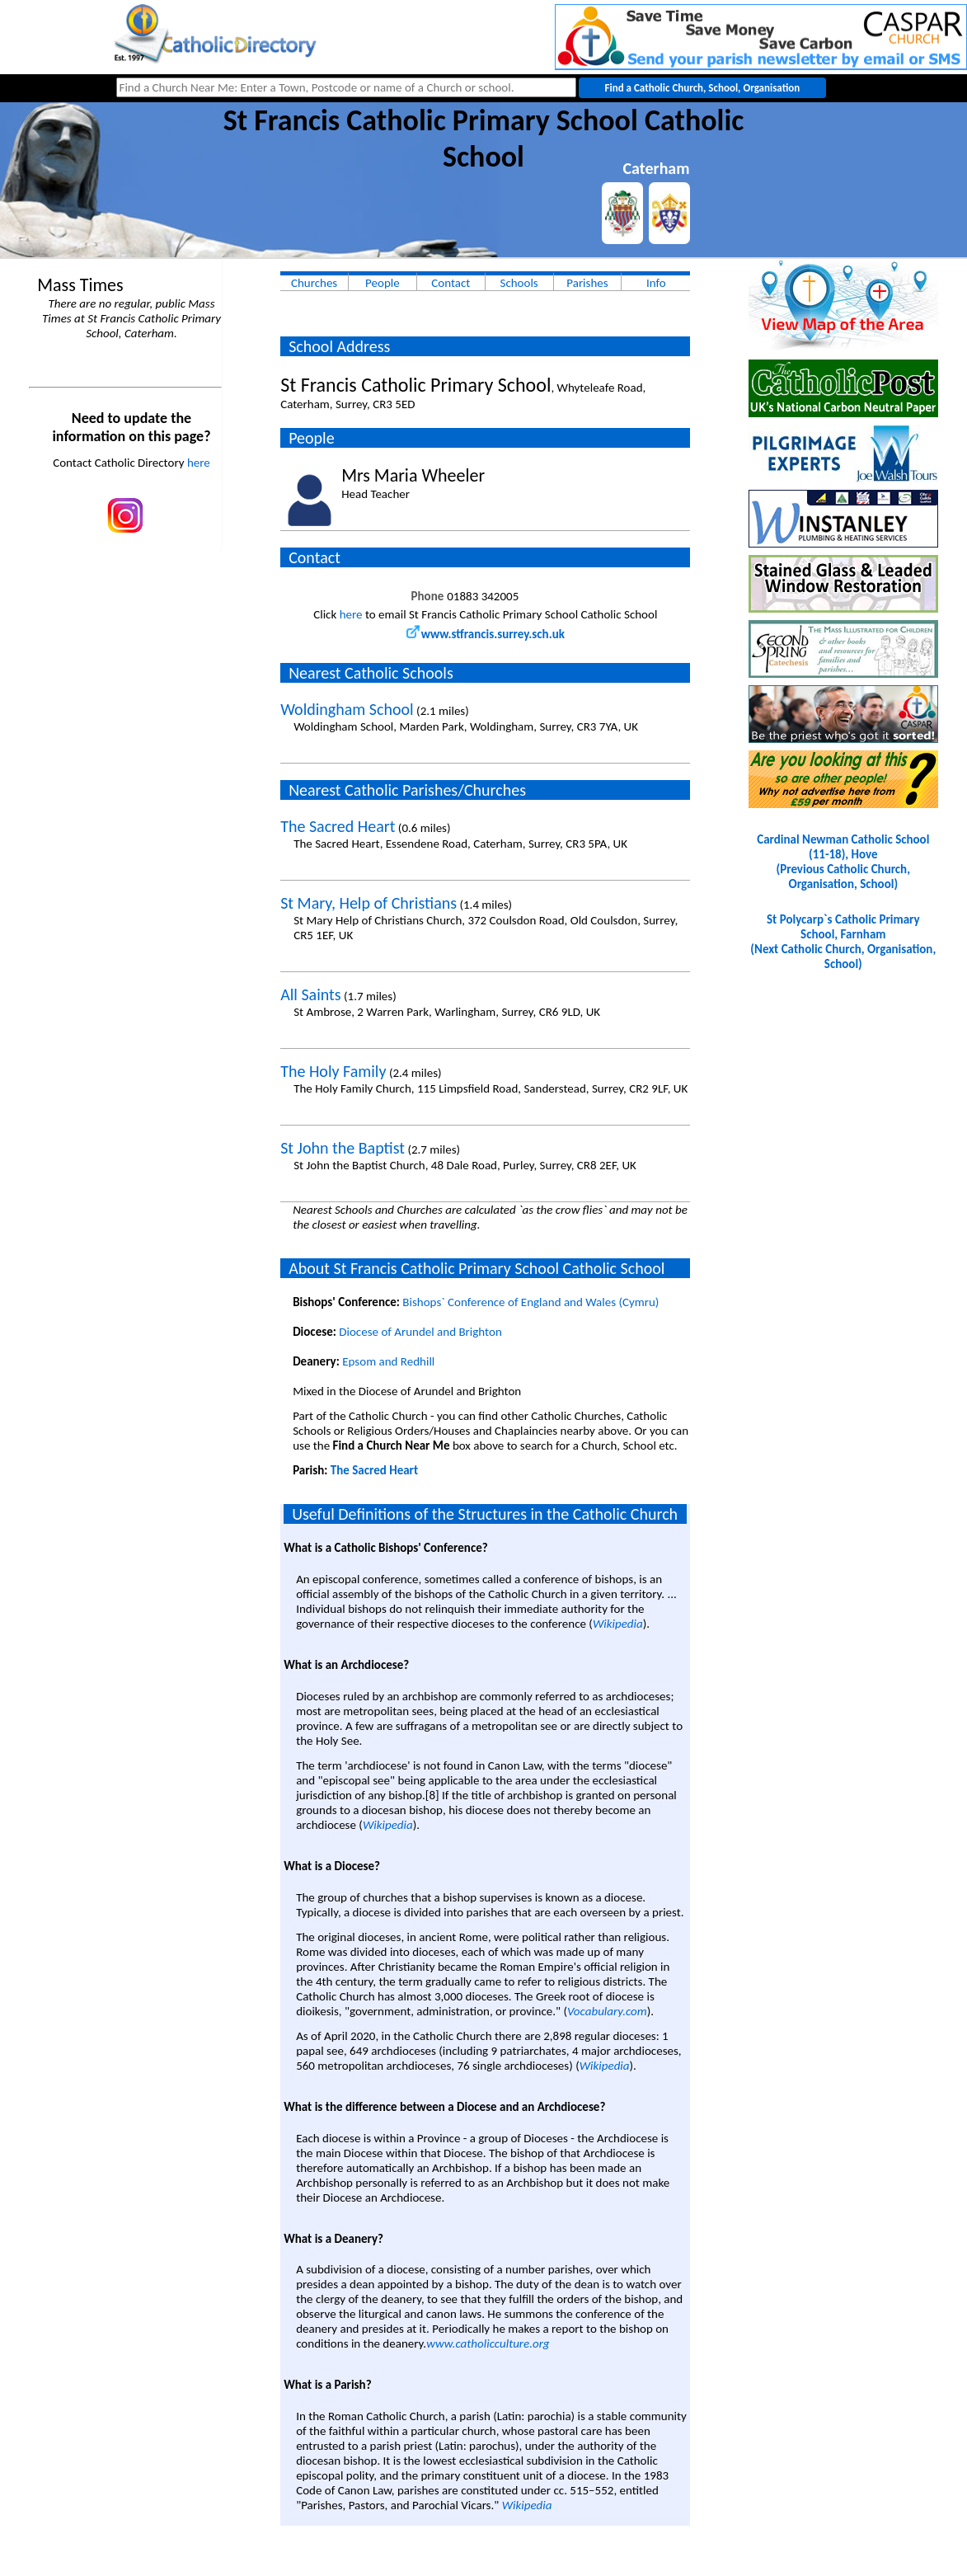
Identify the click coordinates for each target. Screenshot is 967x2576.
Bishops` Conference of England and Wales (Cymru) (530, 1302)
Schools (518, 282)
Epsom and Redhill (388, 1361)
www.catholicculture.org (487, 2343)
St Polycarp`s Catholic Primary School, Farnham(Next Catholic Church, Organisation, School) (843, 941)
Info (656, 282)
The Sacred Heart (337, 826)
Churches (314, 282)
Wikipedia (618, 1623)
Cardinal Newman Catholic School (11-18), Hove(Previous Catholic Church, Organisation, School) (843, 861)
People (382, 282)
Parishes (587, 282)
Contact (450, 282)
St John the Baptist (342, 1148)
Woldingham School (347, 709)
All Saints (310, 994)
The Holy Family (333, 1071)
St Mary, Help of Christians (368, 903)
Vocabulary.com (607, 2011)
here (198, 462)
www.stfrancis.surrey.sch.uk (485, 634)
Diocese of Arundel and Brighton (420, 1331)
